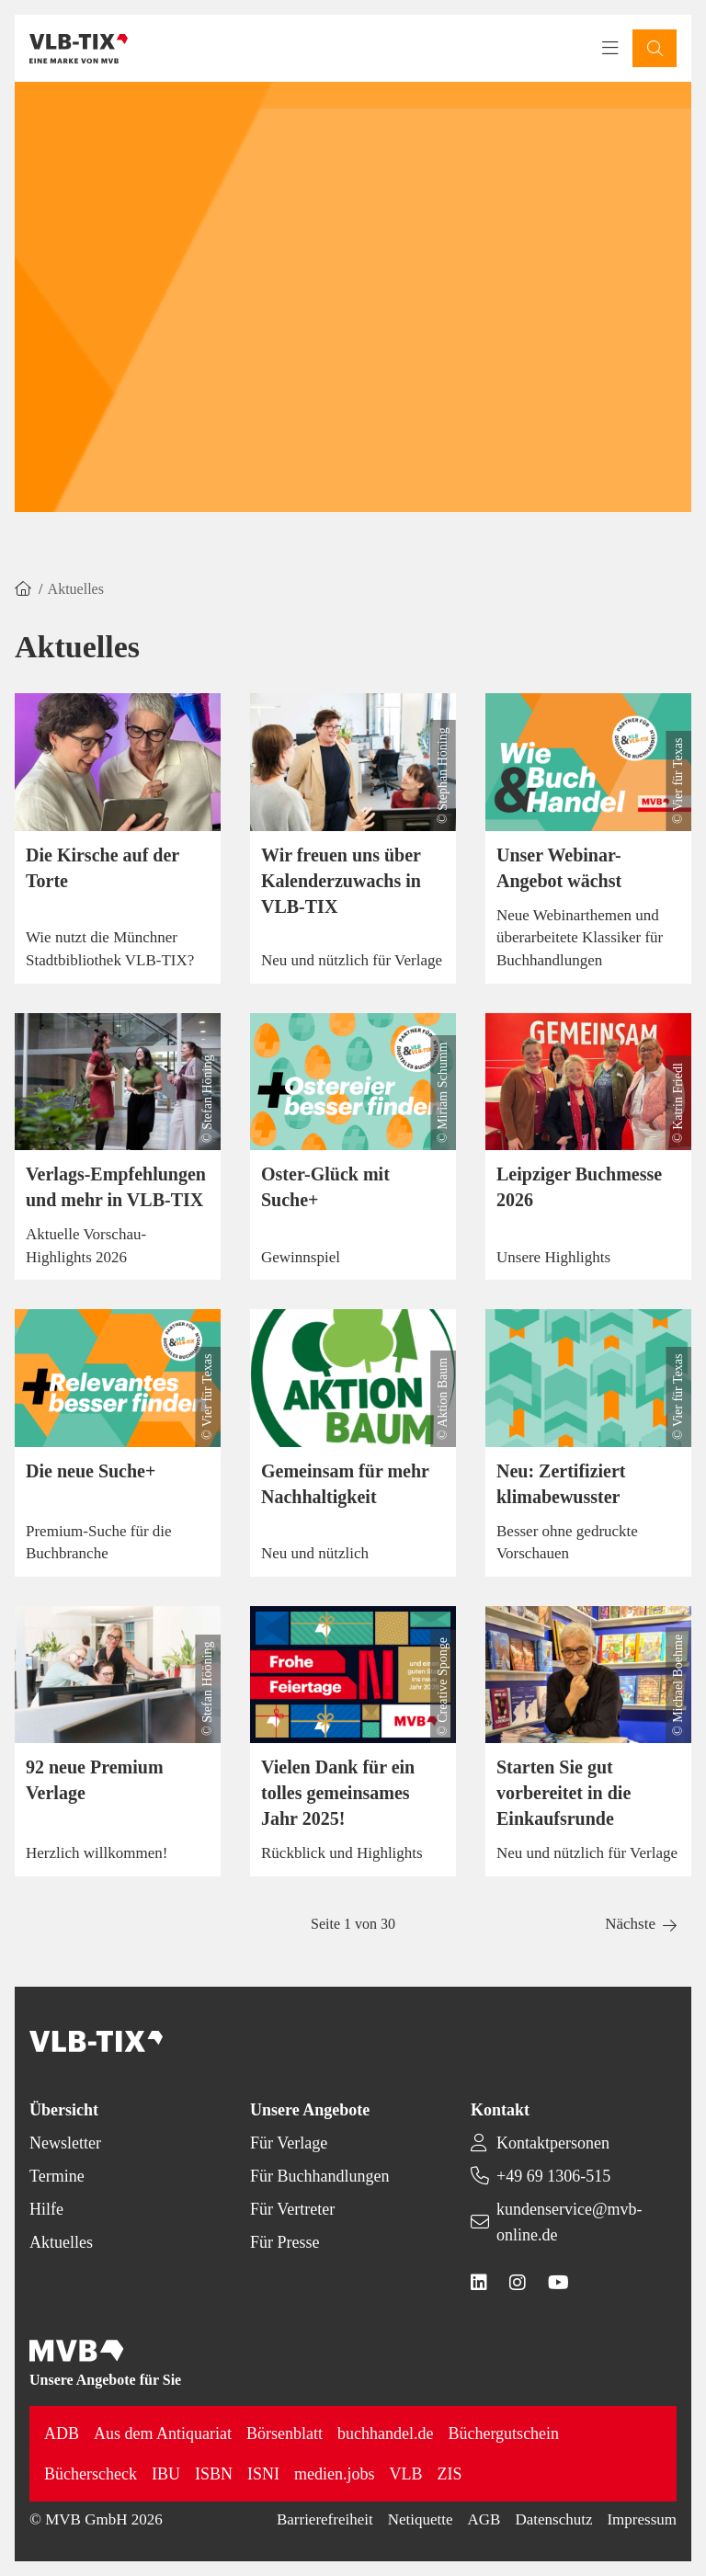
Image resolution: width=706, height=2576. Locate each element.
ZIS (449, 2474)
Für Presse (285, 2242)
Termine (57, 2176)
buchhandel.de (385, 2433)
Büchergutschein (503, 2433)
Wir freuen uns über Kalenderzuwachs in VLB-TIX (341, 881)
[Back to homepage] (78, 48)
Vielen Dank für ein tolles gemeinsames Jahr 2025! (338, 1793)
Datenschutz (553, 2519)
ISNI (263, 2474)
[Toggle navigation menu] (610, 48)
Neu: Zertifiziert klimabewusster (560, 1484)
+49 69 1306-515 (553, 2176)
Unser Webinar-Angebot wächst (558, 868)
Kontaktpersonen (552, 2143)
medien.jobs (334, 2474)
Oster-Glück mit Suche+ (325, 1187)
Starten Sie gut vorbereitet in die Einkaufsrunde (563, 1793)
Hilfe (46, 2209)
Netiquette (420, 2519)
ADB (61, 2433)
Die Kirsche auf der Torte (102, 868)
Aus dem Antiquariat (163, 2433)
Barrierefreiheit (325, 2519)
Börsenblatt (284, 2433)
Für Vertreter (292, 2209)
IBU (166, 2474)
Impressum (642, 2519)
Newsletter (65, 2143)
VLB (405, 2474)
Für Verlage (288, 2143)
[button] (654, 48)
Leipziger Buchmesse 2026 (579, 1187)
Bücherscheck (90, 2474)
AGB (484, 2519)
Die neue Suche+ (90, 1471)
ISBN (214, 2474)
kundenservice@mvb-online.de (569, 2222)
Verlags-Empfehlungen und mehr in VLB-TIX (116, 1187)
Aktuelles (61, 2242)
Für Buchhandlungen (319, 2176)
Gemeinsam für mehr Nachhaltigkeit (345, 1484)
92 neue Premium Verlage (95, 1780)
